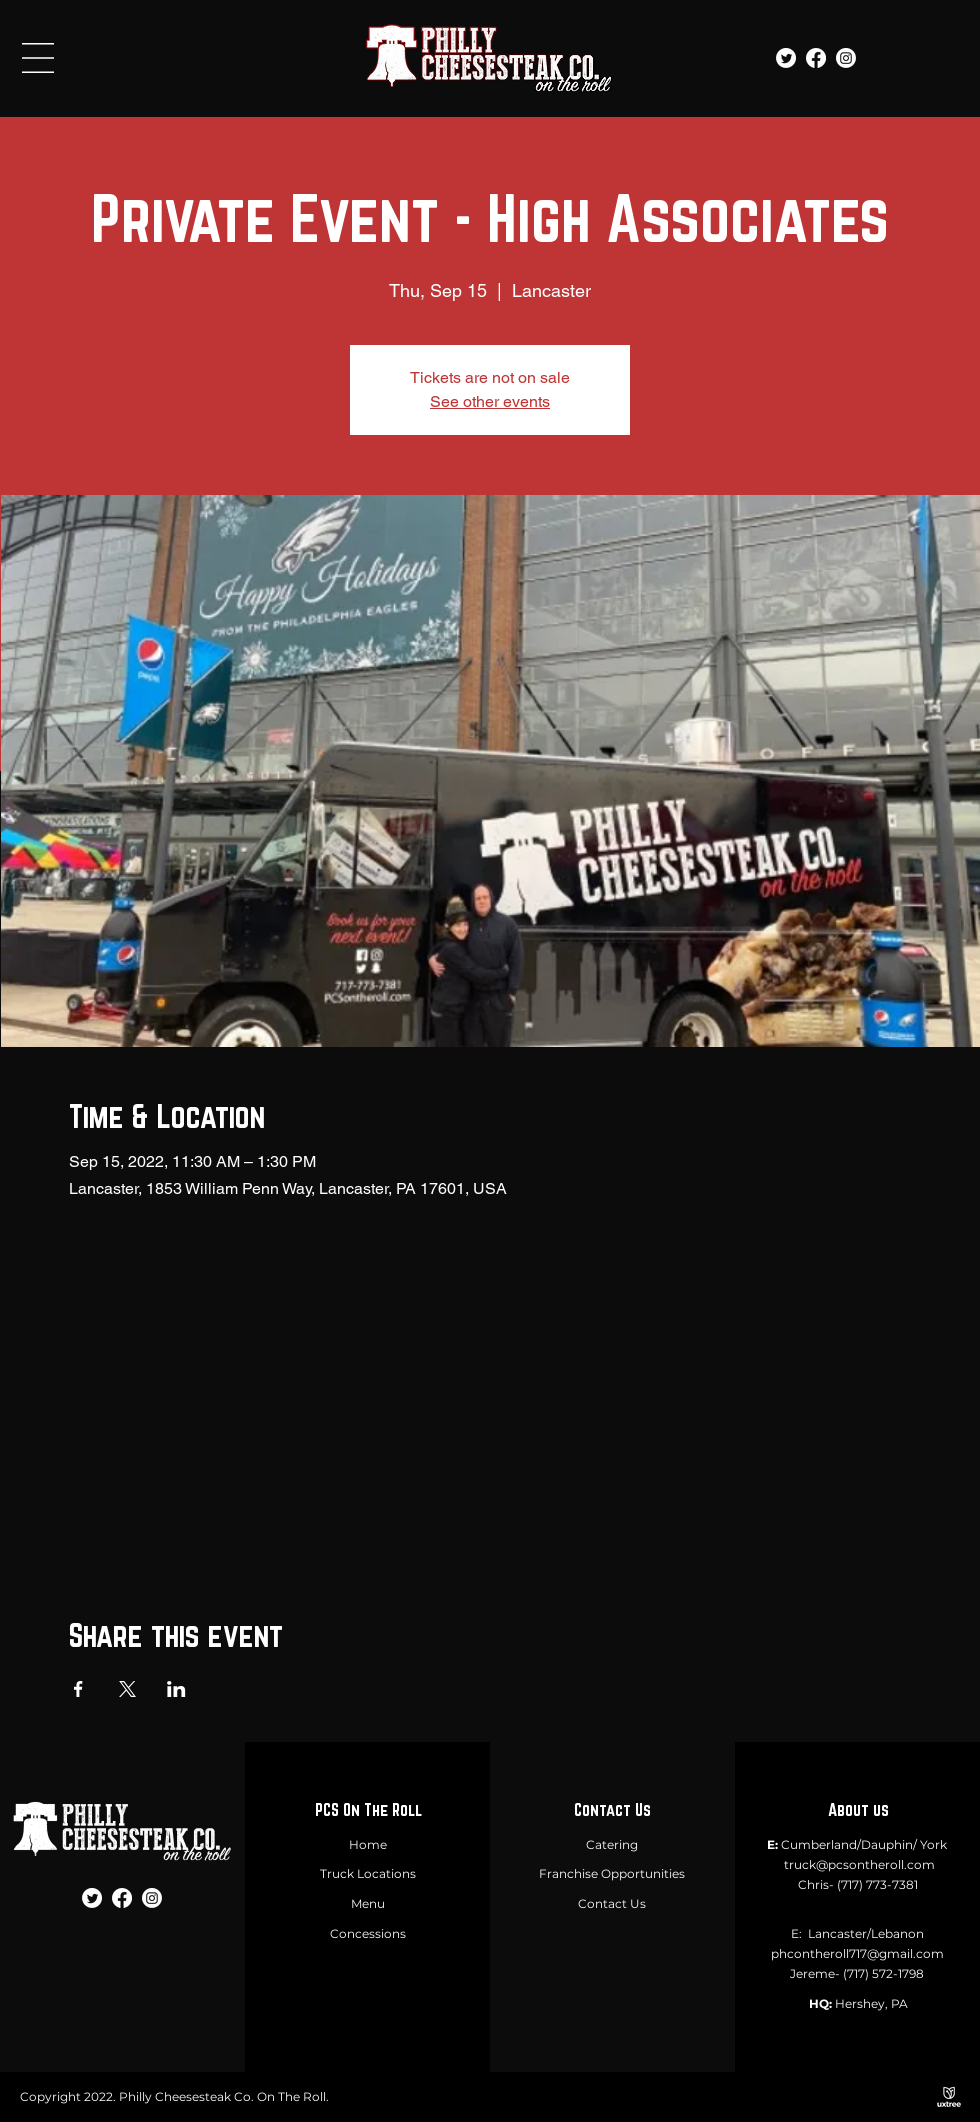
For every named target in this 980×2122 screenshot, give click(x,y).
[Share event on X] (127, 1689)
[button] (38, 58)
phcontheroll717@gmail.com (857, 1953)
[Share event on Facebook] (78, 1689)
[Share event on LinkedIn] (176, 1689)
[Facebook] (816, 58)
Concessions (368, 1933)
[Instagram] (846, 58)
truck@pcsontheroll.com (859, 1864)
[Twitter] (786, 58)
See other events (490, 401)
